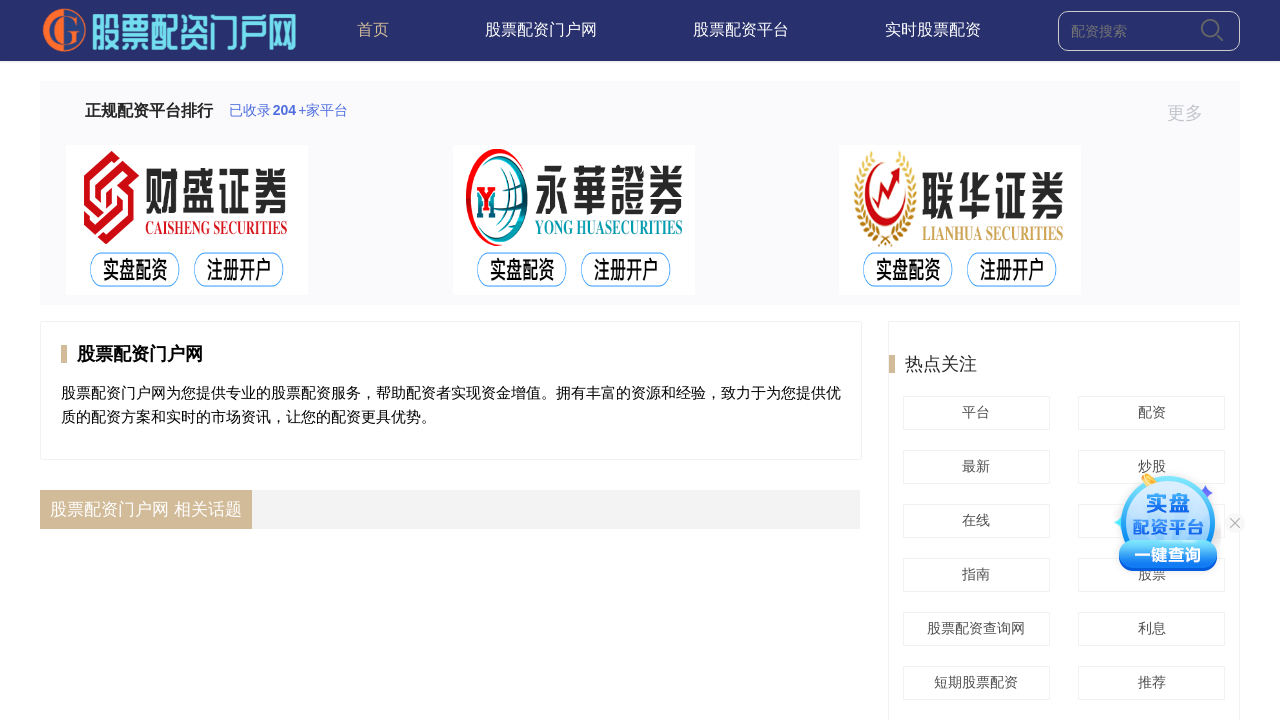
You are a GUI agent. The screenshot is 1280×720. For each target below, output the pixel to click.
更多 (1193, 113)
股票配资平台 (741, 29)
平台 (973, 412)
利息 (1149, 628)
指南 (973, 574)
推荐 (1149, 682)
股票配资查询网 (973, 628)
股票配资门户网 (541, 29)
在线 (973, 520)
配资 (1149, 412)
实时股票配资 (933, 29)
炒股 (1149, 466)
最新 (973, 466)
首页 (373, 29)
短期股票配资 (973, 682)
